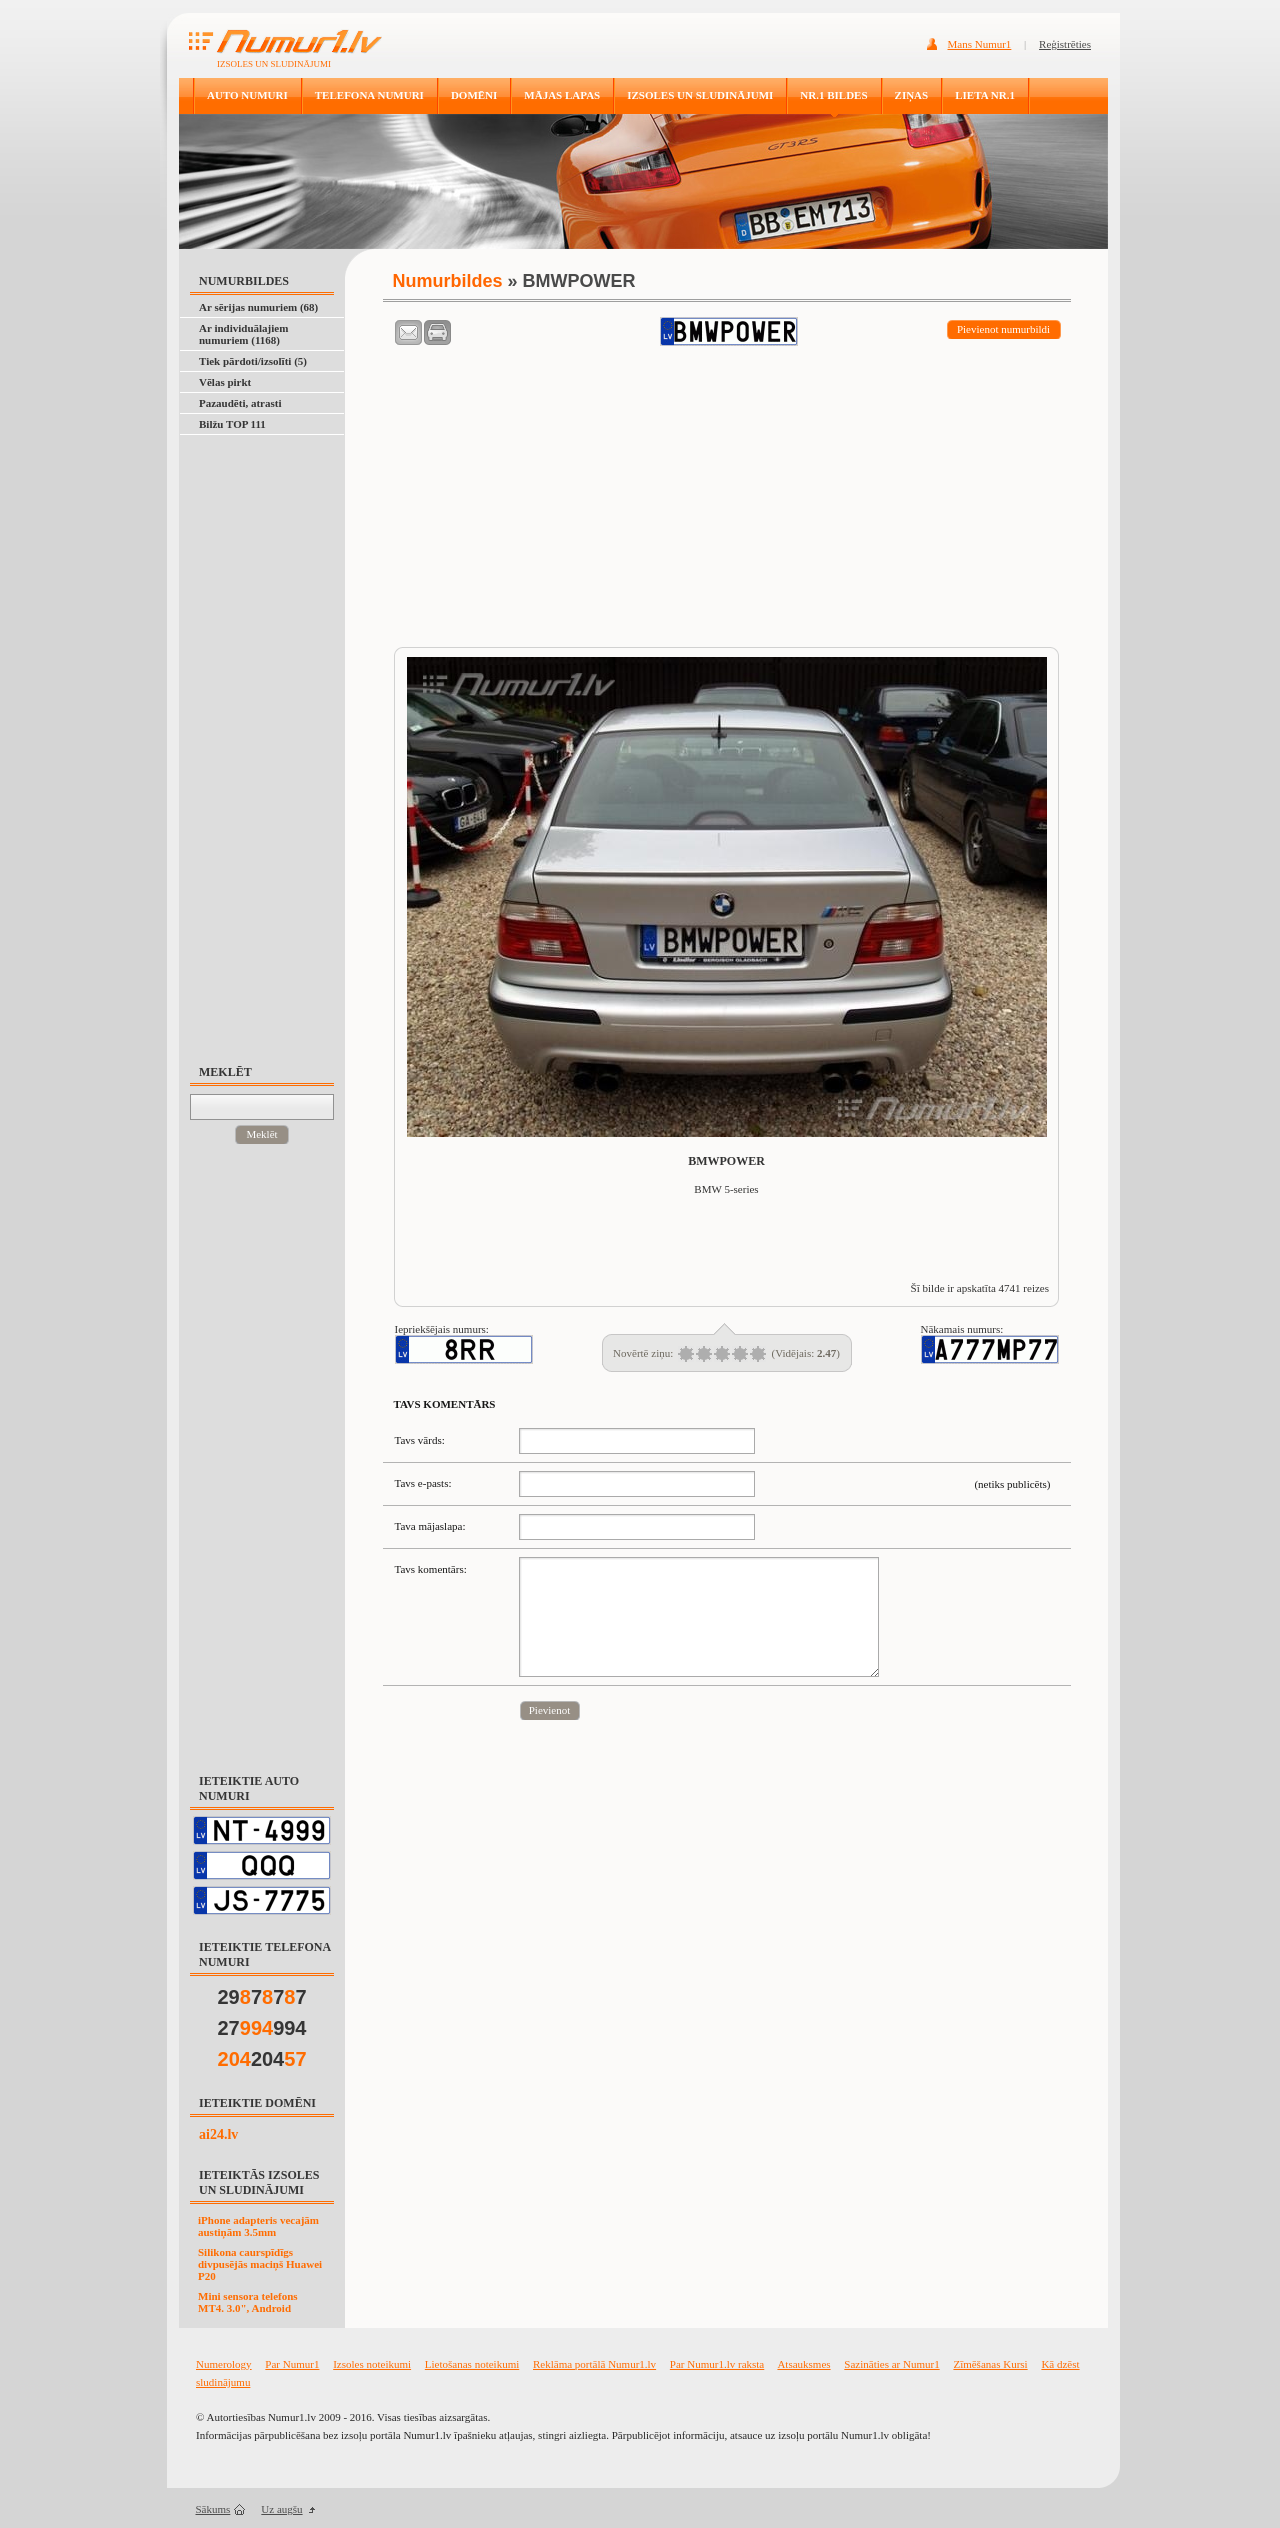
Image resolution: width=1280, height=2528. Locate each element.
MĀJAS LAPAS (562, 95)
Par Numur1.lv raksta (717, 2364)
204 (262, 2059)
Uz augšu (281, 2509)
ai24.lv (218, 2134)
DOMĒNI (474, 95)
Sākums (213, 2509)
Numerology (224, 2364)
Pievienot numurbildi (1003, 329)
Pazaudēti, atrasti (240, 403)
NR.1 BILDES (833, 95)
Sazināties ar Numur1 (891, 2364)
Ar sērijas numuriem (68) (258, 307)
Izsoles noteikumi (372, 2364)
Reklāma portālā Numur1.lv (594, 2364)
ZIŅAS (912, 95)
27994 (262, 2028)
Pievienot (550, 1710)
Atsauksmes (803, 2364)
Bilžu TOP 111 (232, 424)
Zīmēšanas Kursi (990, 2364)
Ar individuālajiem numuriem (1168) (243, 334)
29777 (262, 1997)
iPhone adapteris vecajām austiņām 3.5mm (258, 2226)
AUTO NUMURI (247, 95)
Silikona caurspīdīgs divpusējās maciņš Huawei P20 (260, 2264)
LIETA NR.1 (985, 95)
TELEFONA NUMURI (369, 95)
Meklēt (261, 1134)
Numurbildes (448, 281)
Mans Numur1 (980, 44)
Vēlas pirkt (225, 382)
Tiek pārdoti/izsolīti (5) (253, 361)
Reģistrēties (1065, 44)
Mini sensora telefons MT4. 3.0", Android (248, 2302)
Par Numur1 (292, 2364)
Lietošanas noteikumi (472, 2364)
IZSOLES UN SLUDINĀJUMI (700, 95)
